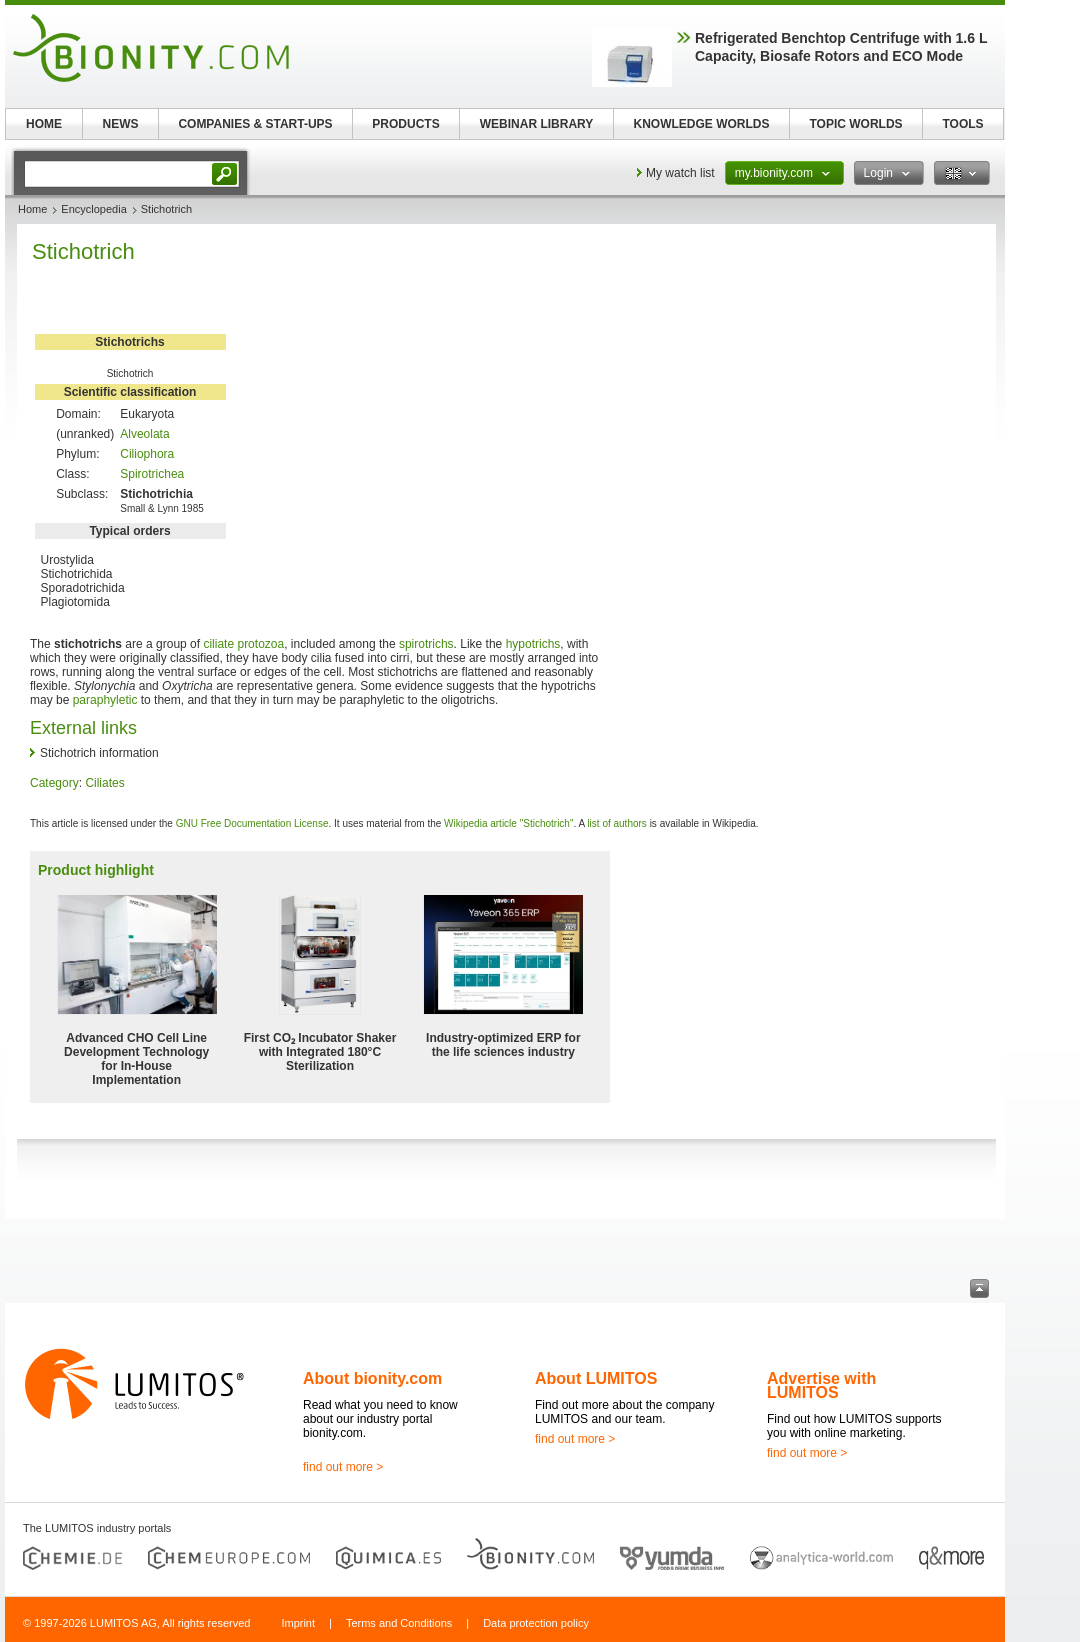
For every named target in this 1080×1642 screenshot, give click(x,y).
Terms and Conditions (399, 1623)
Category (54, 783)
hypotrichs (533, 644)
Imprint (298, 1623)
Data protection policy (536, 1623)
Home (32, 209)
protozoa (260, 644)
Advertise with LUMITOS (821, 1385)
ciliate (218, 644)
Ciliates (104, 783)
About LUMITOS (596, 1378)
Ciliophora (147, 454)
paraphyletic (105, 700)
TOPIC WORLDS (855, 124)
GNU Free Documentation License (252, 823)
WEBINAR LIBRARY (537, 124)
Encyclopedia (93, 209)
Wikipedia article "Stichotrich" (508, 823)
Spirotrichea (152, 474)
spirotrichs (426, 644)
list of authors (616, 823)
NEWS (121, 124)
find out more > (343, 1467)
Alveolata (144, 434)
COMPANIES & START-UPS (255, 124)
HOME (44, 124)
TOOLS (962, 124)
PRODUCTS (405, 124)
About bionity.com (372, 1378)
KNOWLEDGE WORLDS (702, 124)
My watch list (680, 173)
